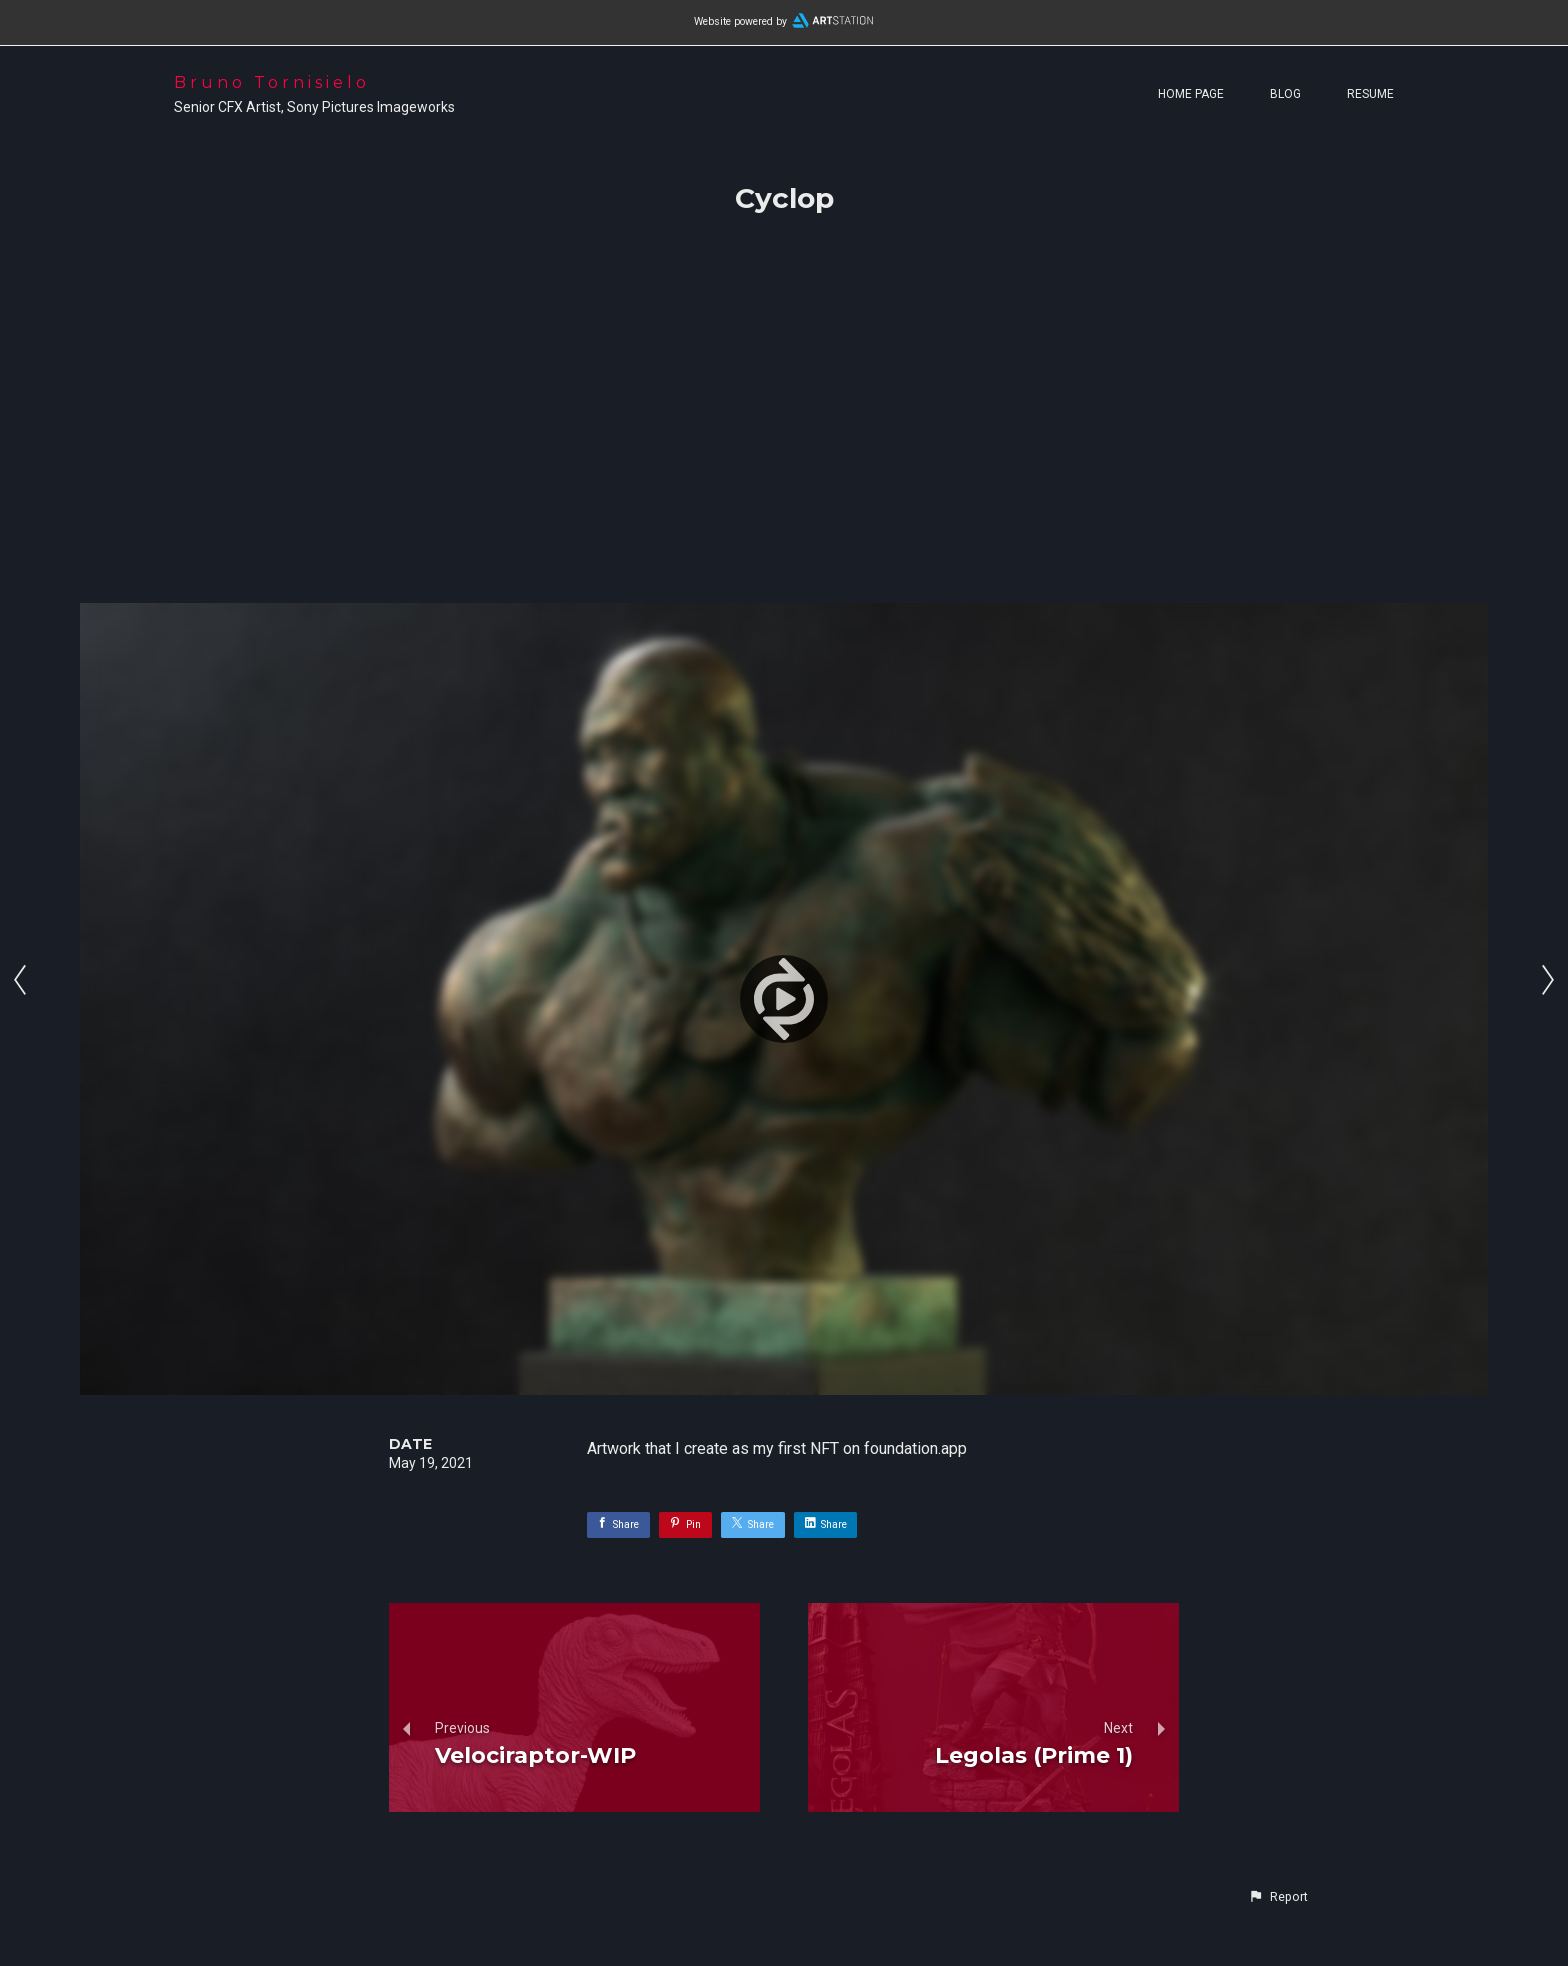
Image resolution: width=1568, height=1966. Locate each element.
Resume (1370, 94)
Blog (1285, 94)
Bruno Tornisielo (272, 82)
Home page (1191, 94)
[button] (1278, 1897)
